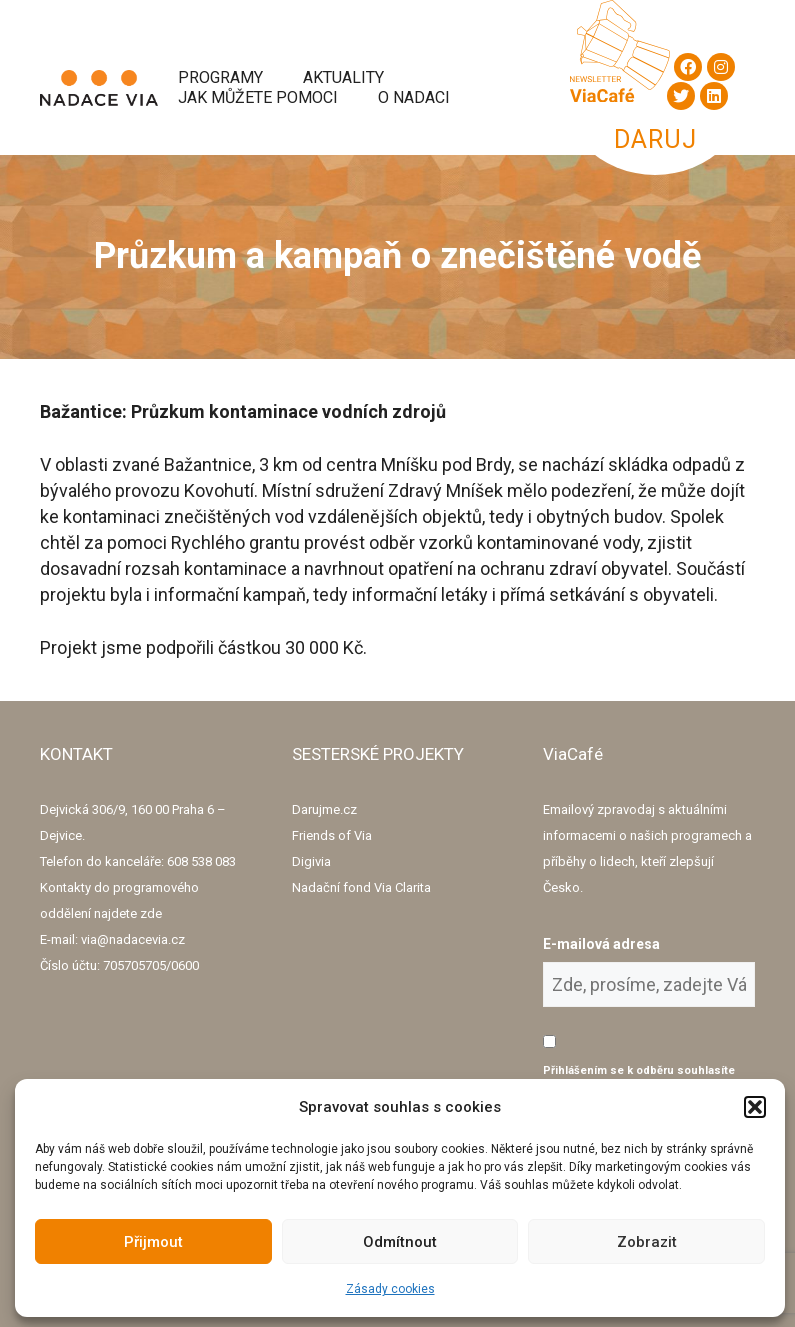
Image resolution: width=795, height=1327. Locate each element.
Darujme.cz (324, 809)
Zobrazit (647, 1242)
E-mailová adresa (601, 944)
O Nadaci (414, 97)
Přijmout (153, 1242)
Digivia (311, 861)
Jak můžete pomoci (258, 97)
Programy (220, 77)
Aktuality (343, 77)
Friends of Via (332, 835)
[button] (755, 1107)
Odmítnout (400, 1242)
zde (151, 913)
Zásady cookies (390, 1289)
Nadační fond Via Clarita (361, 887)
